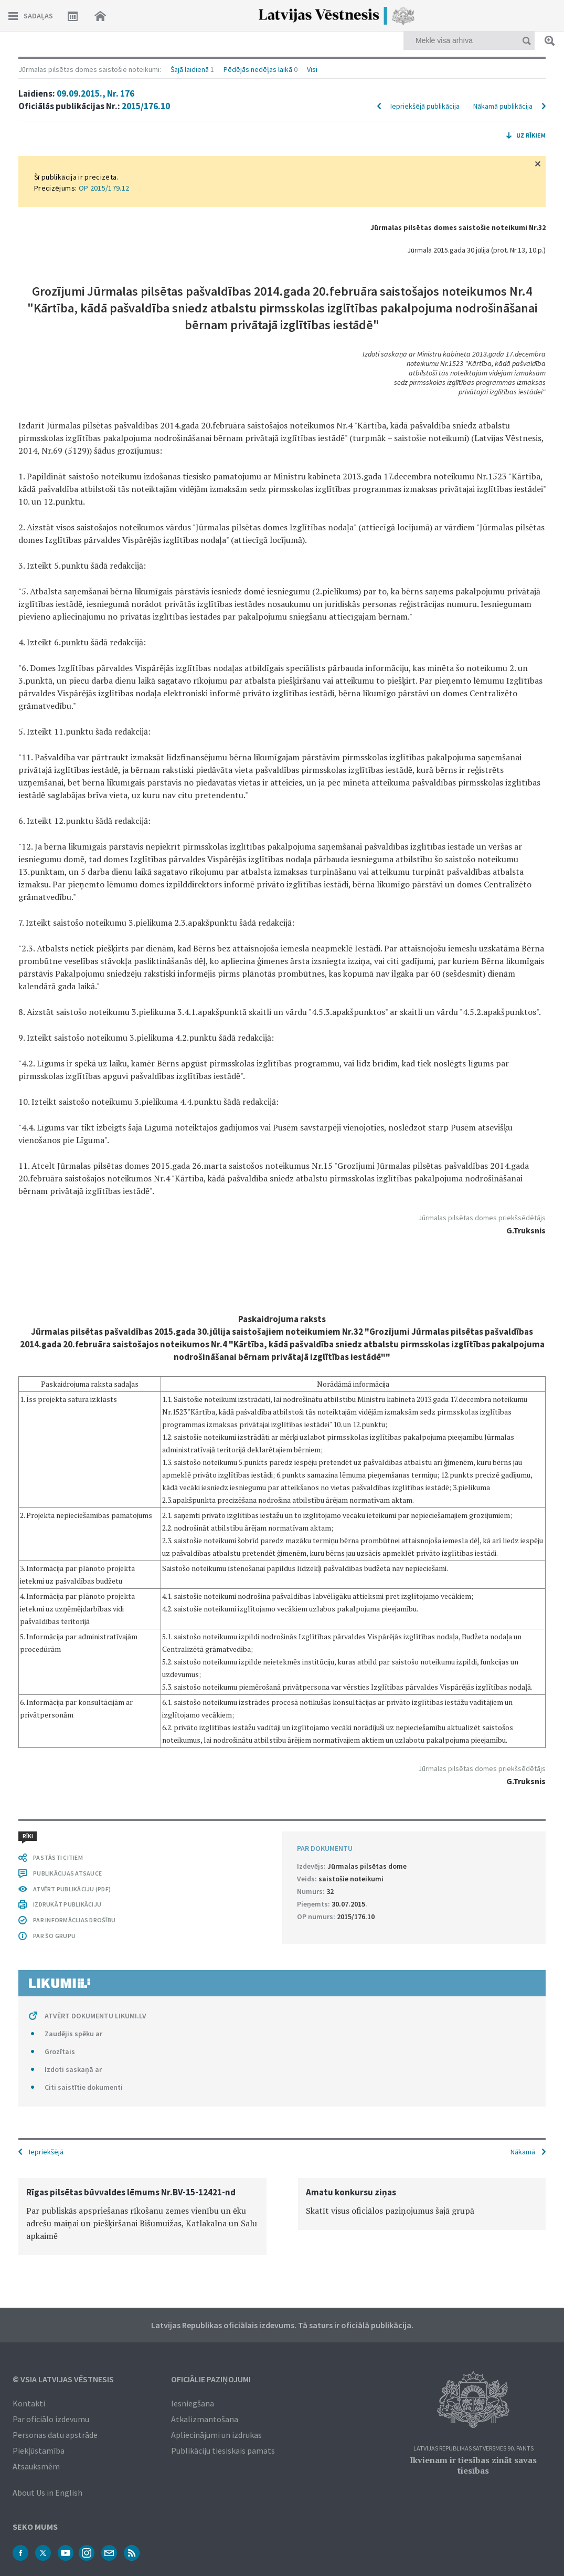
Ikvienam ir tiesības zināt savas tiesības (473, 2465)
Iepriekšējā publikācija (425, 106)
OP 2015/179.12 (104, 188)
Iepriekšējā (46, 2151)
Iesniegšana (192, 2403)
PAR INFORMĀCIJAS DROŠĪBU (74, 1920)
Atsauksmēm (36, 2466)
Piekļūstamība (39, 2450)
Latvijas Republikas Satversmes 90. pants (473, 2448)
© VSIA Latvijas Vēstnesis (63, 2379)
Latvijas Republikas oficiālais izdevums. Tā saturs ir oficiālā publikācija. (282, 2325)
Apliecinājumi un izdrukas (216, 2435)
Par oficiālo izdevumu (51, 2419)
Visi (312, 69)
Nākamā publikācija (503, 106)
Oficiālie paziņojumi (211, 2379)
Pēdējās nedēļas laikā (258, 69)
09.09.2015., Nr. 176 (95, 93)
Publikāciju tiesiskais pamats (223, 2450)
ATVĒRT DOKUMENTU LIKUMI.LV (95, 2015)
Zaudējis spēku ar (73, 2033)
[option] (142, 2216)
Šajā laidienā (190, 69)
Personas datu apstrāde (55, 2435)
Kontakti (29, 2403)
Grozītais (60, 2051)
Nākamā (522, 2151)
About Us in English (47, 2492)
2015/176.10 (146, 106)
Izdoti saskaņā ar (73, 2069)
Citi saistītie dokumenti (84, 2087)
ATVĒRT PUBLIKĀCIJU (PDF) (72, 1889)
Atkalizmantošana (204, 2419)
